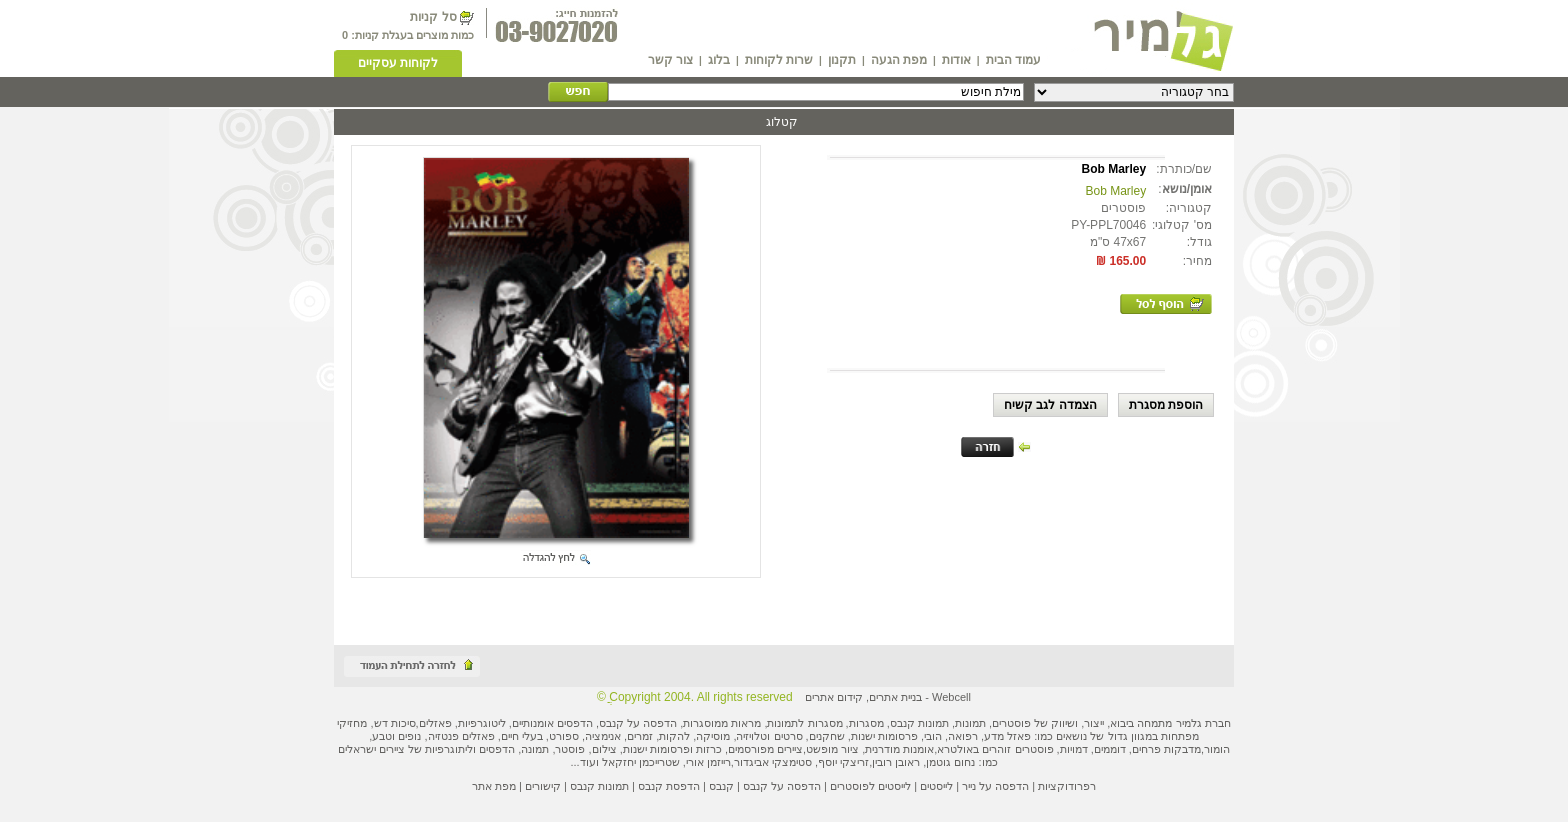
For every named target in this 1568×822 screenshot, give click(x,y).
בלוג (719, 60)
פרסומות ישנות (884, 736)
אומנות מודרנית (899, 749)
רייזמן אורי (708, 762)
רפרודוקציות (1067, 786)
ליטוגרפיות (482, 723)
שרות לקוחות (779, 60)
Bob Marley (1115, 191)
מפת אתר (494, 786)
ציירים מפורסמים (765, 749)
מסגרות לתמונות (804, 723)
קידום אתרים (834, 697)
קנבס (721, 786)
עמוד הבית (1013, 60)
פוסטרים (1011, 723)
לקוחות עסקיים (398, 63)
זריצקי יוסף (843, 762)
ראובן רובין (896, 762)
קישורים (543, 786)
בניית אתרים (895, 697)
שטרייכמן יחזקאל (641, 762)
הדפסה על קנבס (638, 723)
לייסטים (936, 786)
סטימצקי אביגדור (773, 762)
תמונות (970, 723)
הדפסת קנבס (669, 786)
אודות (956, 60)
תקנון (842, 60)
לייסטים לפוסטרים (870, 786)
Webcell (951, 697)
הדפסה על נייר (995, 786)
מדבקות (1182, 749)
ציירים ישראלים (371, 749)
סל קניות (433, 17)
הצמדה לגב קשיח (1050, 405)
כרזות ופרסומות (686, 749)
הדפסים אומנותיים (552, 723)
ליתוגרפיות (449, 749)
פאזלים (435, 723)
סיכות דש (395, 723)
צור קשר (670, 60)
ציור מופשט (832, 749)
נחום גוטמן (950, 762)
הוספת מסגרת (1166, 405)
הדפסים (497, 749)
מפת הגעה (899, 60)
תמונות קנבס (599, 786)
